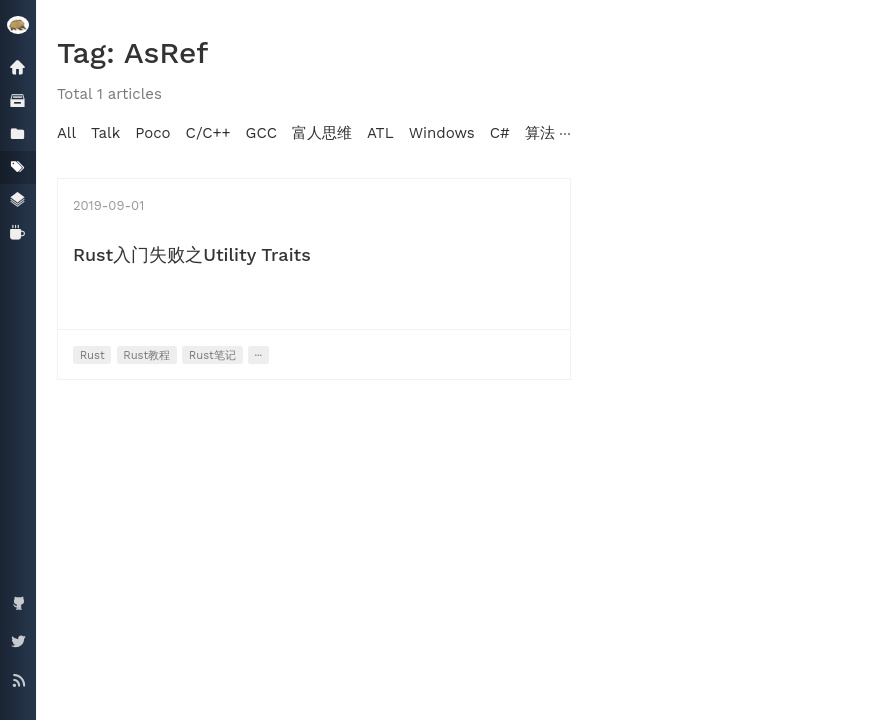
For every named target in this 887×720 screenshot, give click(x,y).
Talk (105, 133)
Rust (92, 355)
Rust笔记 (212, 355)
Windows (442, 133)
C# (500, 133)
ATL (380, 133)
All (66, 133)
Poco (152, 133)
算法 (540, 133)
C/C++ (208, 133)
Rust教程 (146, 355)
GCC (261, 133)
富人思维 (322, 133)
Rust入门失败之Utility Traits (192, 254)
